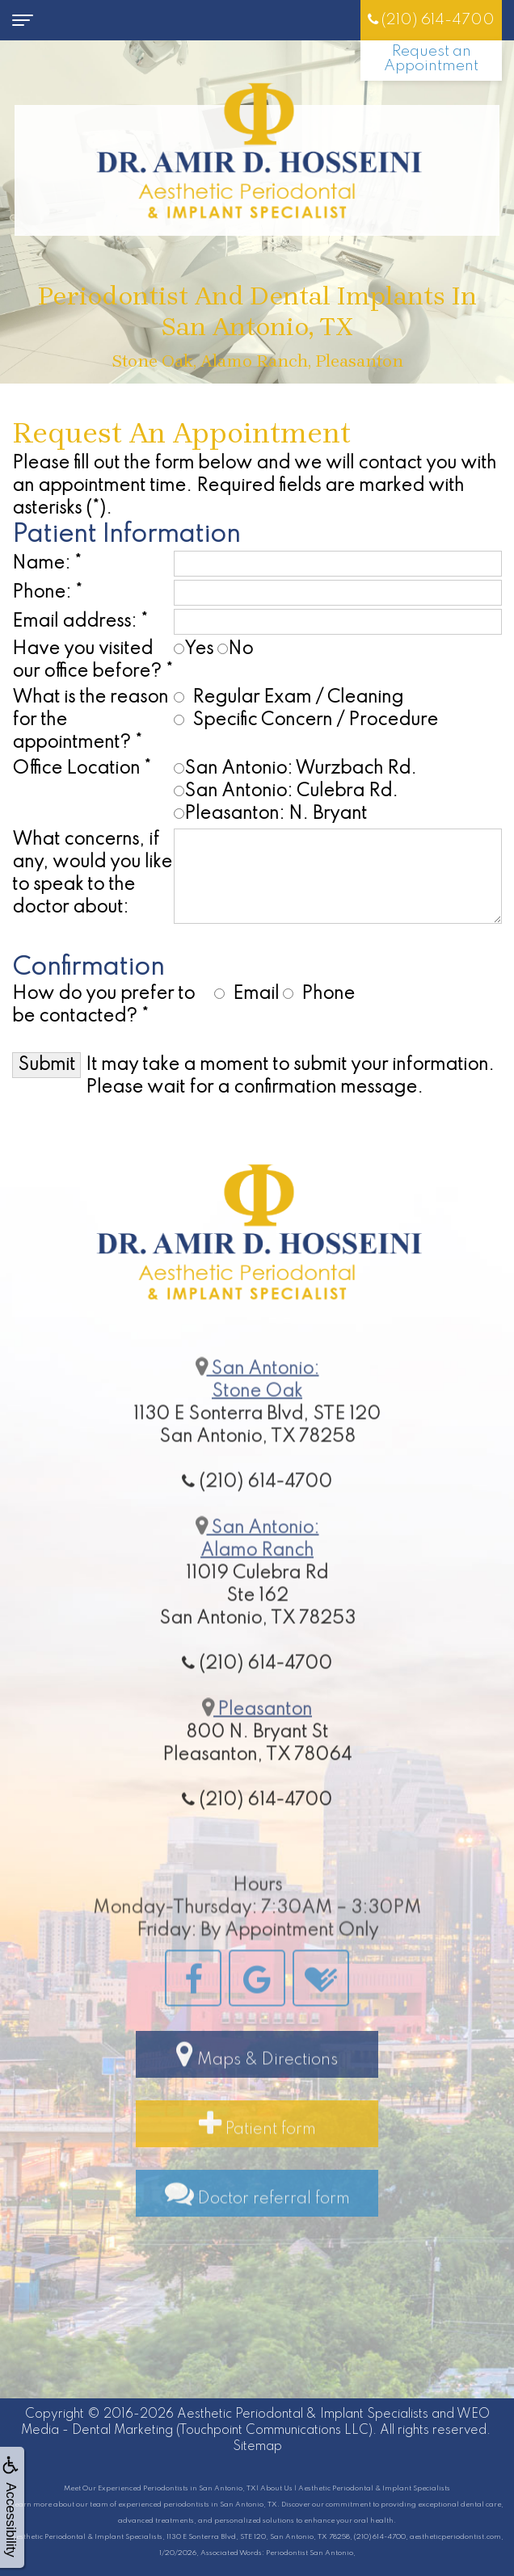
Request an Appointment (431, 58)
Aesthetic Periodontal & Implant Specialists (302, 2414)
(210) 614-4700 (431, 19)
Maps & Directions (257, 2088)
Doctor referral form (257, 2227)
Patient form (257, 2158)
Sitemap (257, 2446)
